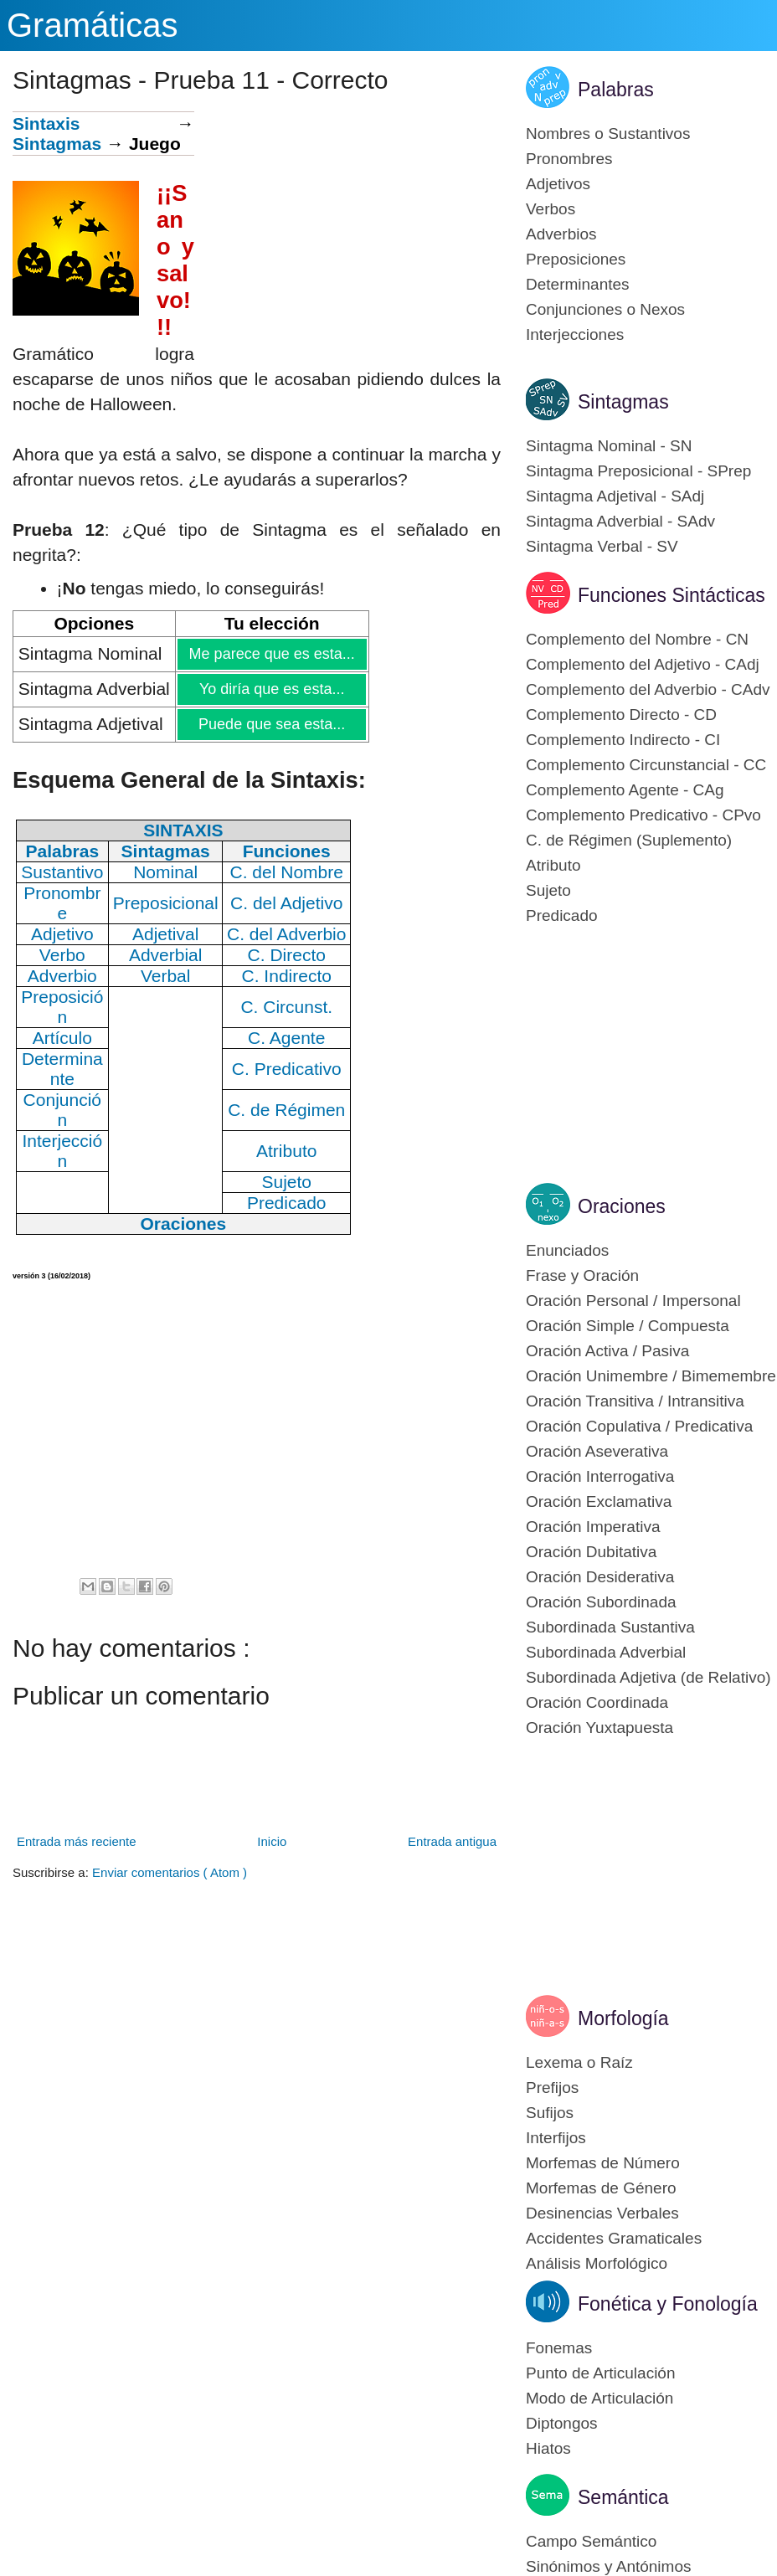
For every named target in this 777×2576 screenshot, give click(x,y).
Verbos (550, 209)
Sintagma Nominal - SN (609, 446)
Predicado (562, 915)
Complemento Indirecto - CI (623, 739)
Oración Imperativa (593, 1526)
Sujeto (548, 890)
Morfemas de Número (603, 2163)
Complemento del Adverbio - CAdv (647, 689)
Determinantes (578, 284)
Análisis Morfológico (596, 2263)
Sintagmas (57, 143)
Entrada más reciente (76, 1841)
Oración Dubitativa (591, 1552)
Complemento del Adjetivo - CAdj (642, 664)
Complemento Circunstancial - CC (646, 765)
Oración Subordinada (601, 1602)
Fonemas (559, 2348)
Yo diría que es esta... (271, 689)
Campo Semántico (591, 2541)
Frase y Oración (582, 1275)
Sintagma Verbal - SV (602, 546)
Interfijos (556, 2138)
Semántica (623, 2497)
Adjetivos (558, 184)
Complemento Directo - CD (621, 714)
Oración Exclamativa (599, 1501)
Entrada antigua (452, 1841)
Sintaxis (46, 123)
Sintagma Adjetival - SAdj (615, 496)
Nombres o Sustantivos (608, 133)
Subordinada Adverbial (606, 1652)
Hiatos (548, 2448)
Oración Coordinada (597, 1702)
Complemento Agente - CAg (625, 790)
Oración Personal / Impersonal (633, 1300)
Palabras (616, 89)
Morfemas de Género (601, 2188)
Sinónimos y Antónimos (609, 2566)
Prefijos (552, 2087)
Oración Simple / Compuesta (627, 1325)
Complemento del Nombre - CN (637, 639)
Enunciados (567, 1250)
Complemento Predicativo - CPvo (643, 815)
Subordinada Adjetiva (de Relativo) (648, 1677)
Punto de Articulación (601, 2373)
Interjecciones (575, 334)
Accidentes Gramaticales (614, 2238)
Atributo (553, 865)
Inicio (271, 1841)
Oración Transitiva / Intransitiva (635, 1401)
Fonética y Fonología (668, 2304)
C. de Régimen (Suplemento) (629, 840)
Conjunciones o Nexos (605, 309)
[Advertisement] (347, 228)
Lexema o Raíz (579, 2062)
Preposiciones (575, 259)
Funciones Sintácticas (671, 595)
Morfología (623, 2018)
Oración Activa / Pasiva (607, 1351)
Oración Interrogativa (600, 1476)
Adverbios (561, 234)
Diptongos (562, 2423)
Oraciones (622, 1206)
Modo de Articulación (599, 2398)
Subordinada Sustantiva (610, 1627)
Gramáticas (92, 25)
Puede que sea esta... (271, 724)
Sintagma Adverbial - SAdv (620, 521)
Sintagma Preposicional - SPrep (638, 471)
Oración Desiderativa (600, 1577)
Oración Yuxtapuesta (599, 1727)
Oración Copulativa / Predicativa (639, 1426)
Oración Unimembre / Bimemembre (651, 1376)
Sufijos (550, 2112)
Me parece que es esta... (271, 653)
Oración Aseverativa (597, 1451)
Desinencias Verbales (602, 2213)
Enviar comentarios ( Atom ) (169, 1872)
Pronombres (569, 158)
